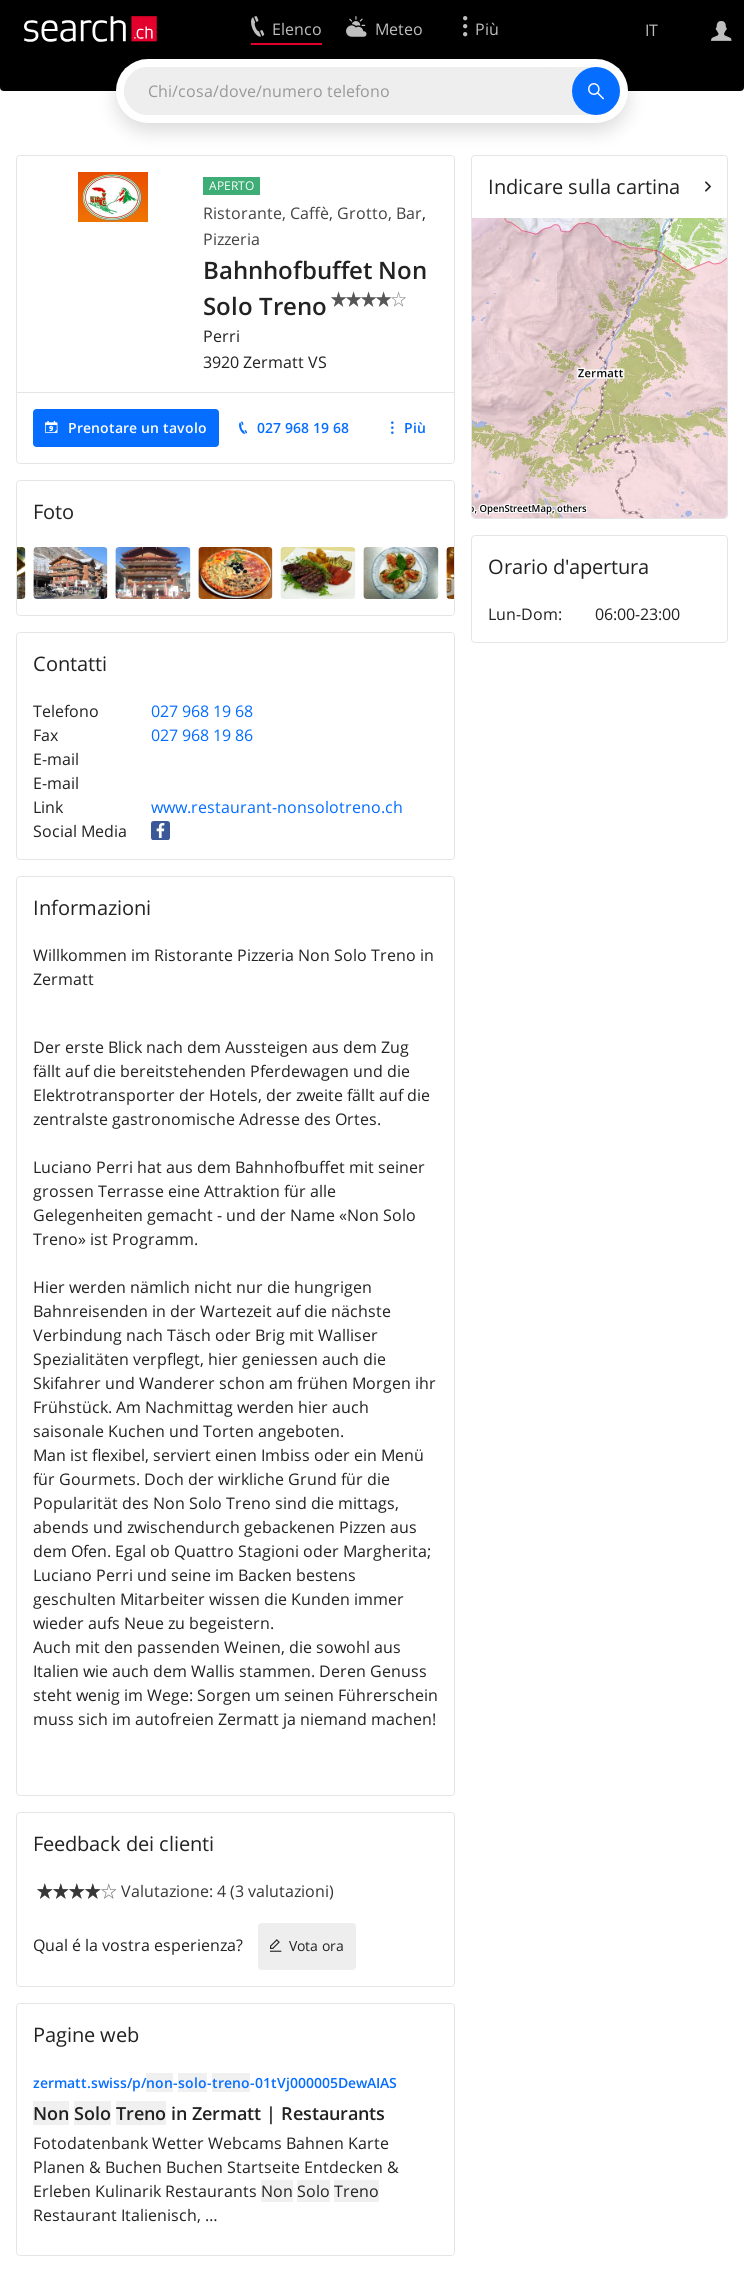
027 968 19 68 (303, 427)
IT (651, 30)
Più (415, 427)
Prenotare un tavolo (137, 427)
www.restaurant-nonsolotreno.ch (277, 807)
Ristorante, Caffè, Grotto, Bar (312, 213)
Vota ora (316, 1945)
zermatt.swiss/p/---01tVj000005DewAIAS (215, 2082)
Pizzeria (231, 239)
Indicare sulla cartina (584, 186)
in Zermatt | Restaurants (209, 2113)
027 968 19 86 (202, 735)
